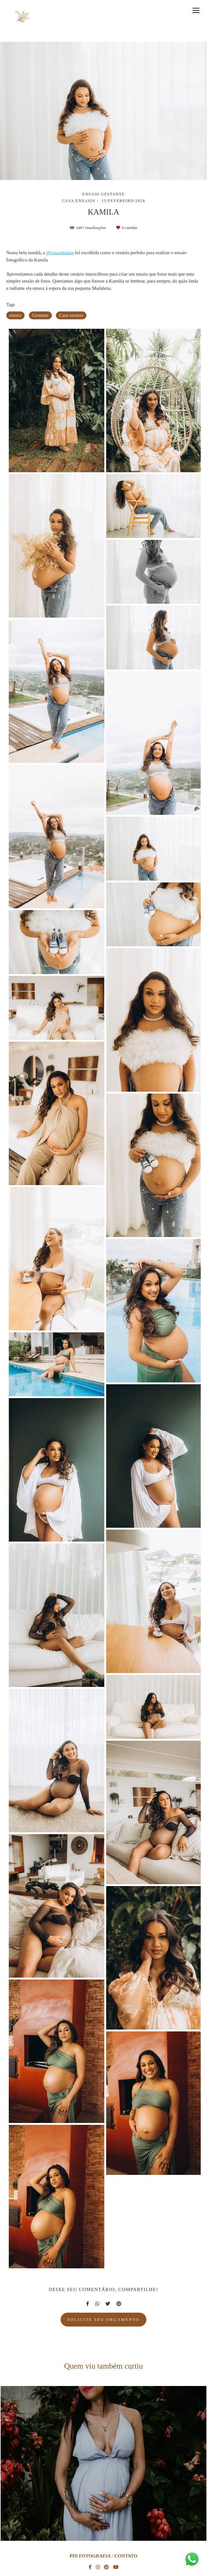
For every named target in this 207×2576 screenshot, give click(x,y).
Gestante (40, 315)
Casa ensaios (71, 315)
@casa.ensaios (60, 252)
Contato (125, 2556)
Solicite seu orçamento (103, 2319)
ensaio (15, 315)
